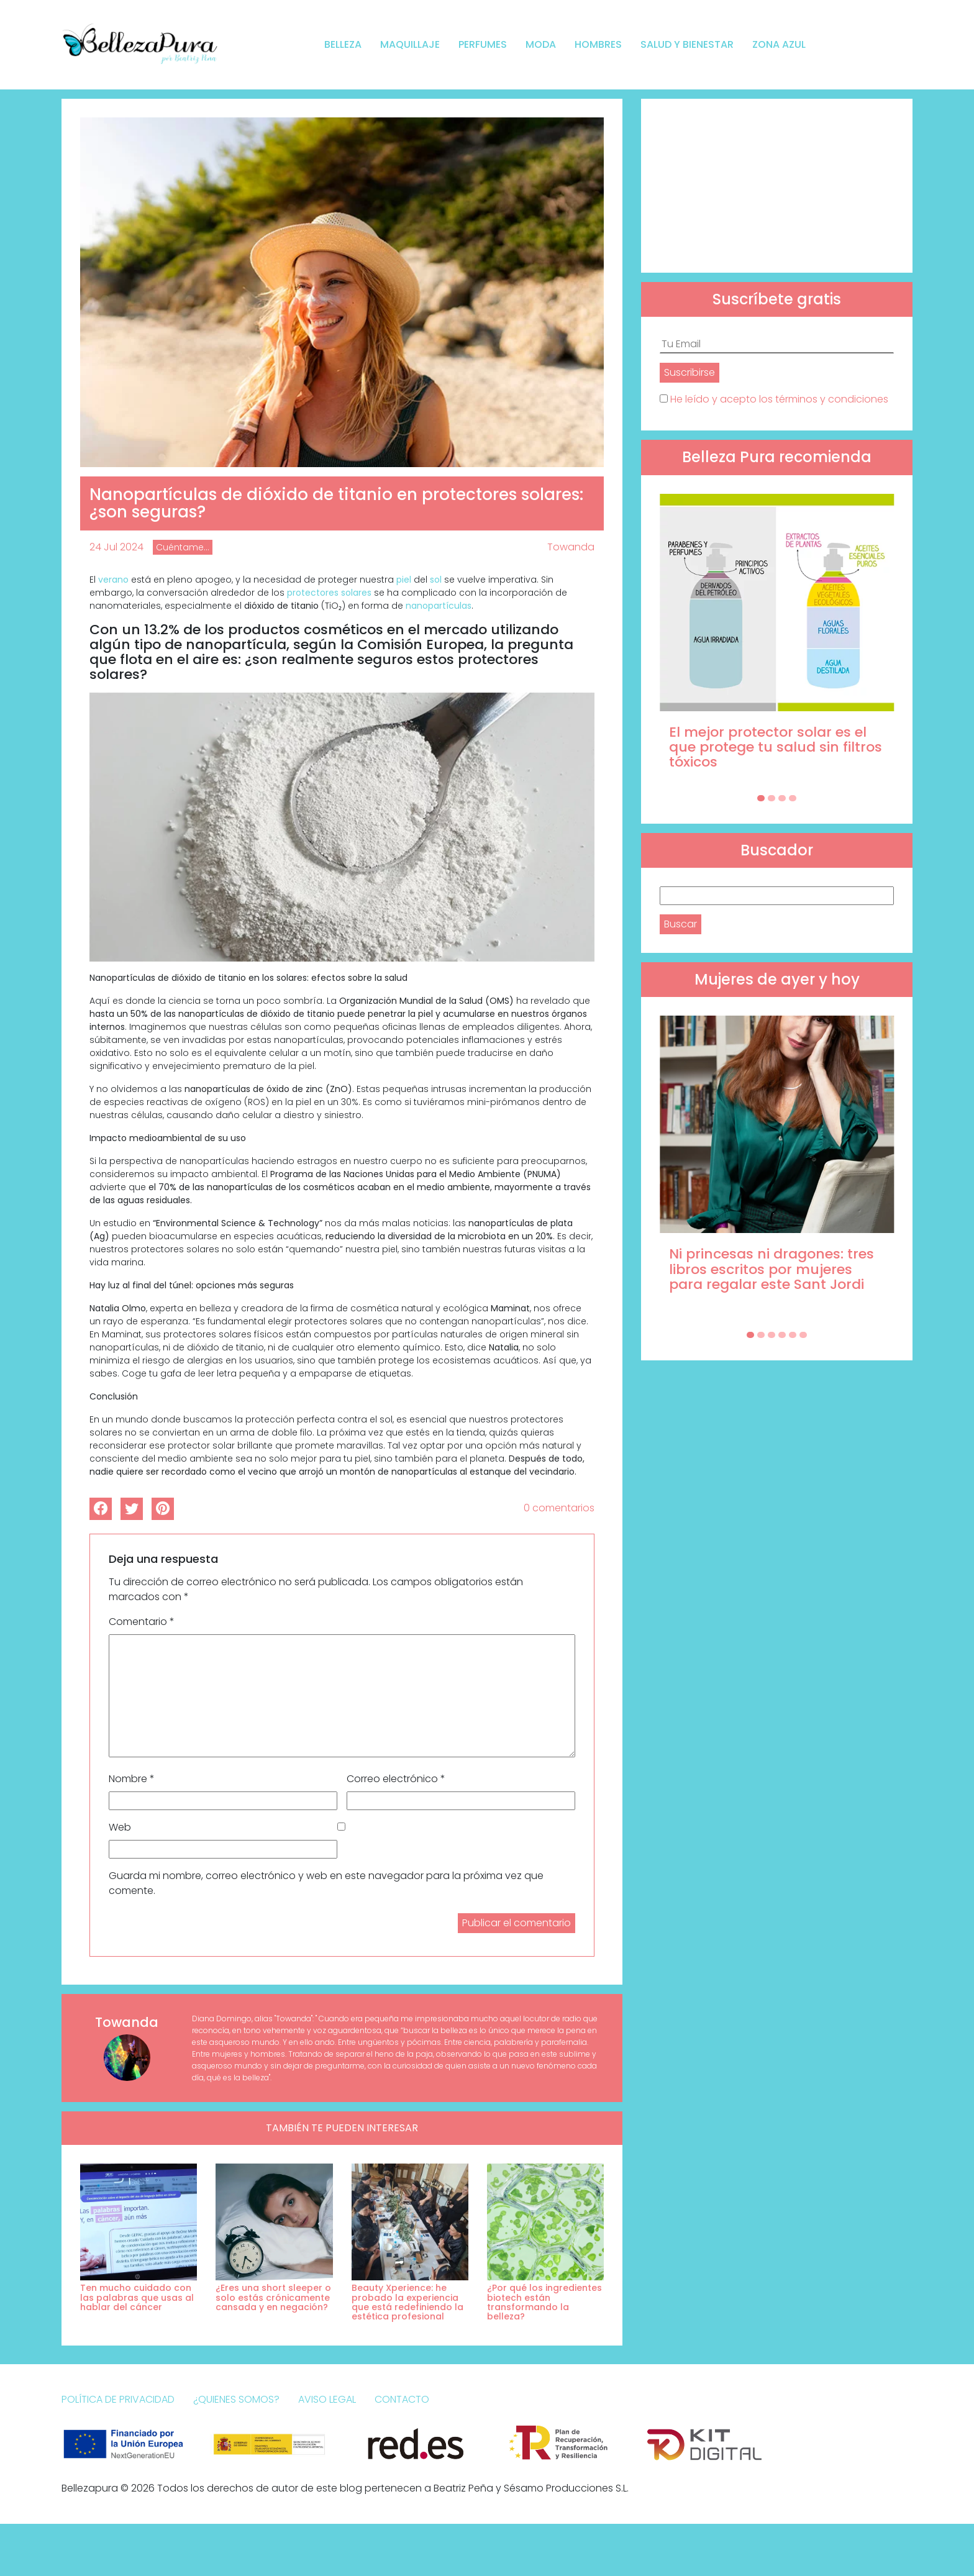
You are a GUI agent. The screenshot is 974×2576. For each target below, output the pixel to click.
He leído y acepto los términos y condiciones (779, 399)
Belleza (343, 44)
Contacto (402, 2399)
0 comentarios (559, 1508)
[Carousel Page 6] (803, 1335)
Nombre (132, 1779)
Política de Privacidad (118, 2399)
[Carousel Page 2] (771, 798)
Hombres (598, 44)
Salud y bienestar (687, 44)
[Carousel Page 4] (792, 798)
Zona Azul (779, 44)
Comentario (142, 1621)
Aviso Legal (327, 2399)
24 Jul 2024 (116, 547)
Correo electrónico (396, 1779)
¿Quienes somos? (236, 2399)
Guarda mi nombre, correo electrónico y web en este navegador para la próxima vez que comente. (326, 1883)
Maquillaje (410, 44)
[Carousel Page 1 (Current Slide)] (761, 798)
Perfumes (482, 44)
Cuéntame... (182, 547)
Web (120, 1827)
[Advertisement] (777, 186)
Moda (541, 44)
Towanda (570, 547)
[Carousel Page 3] (782, 798)
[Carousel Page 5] (792, 1335)
